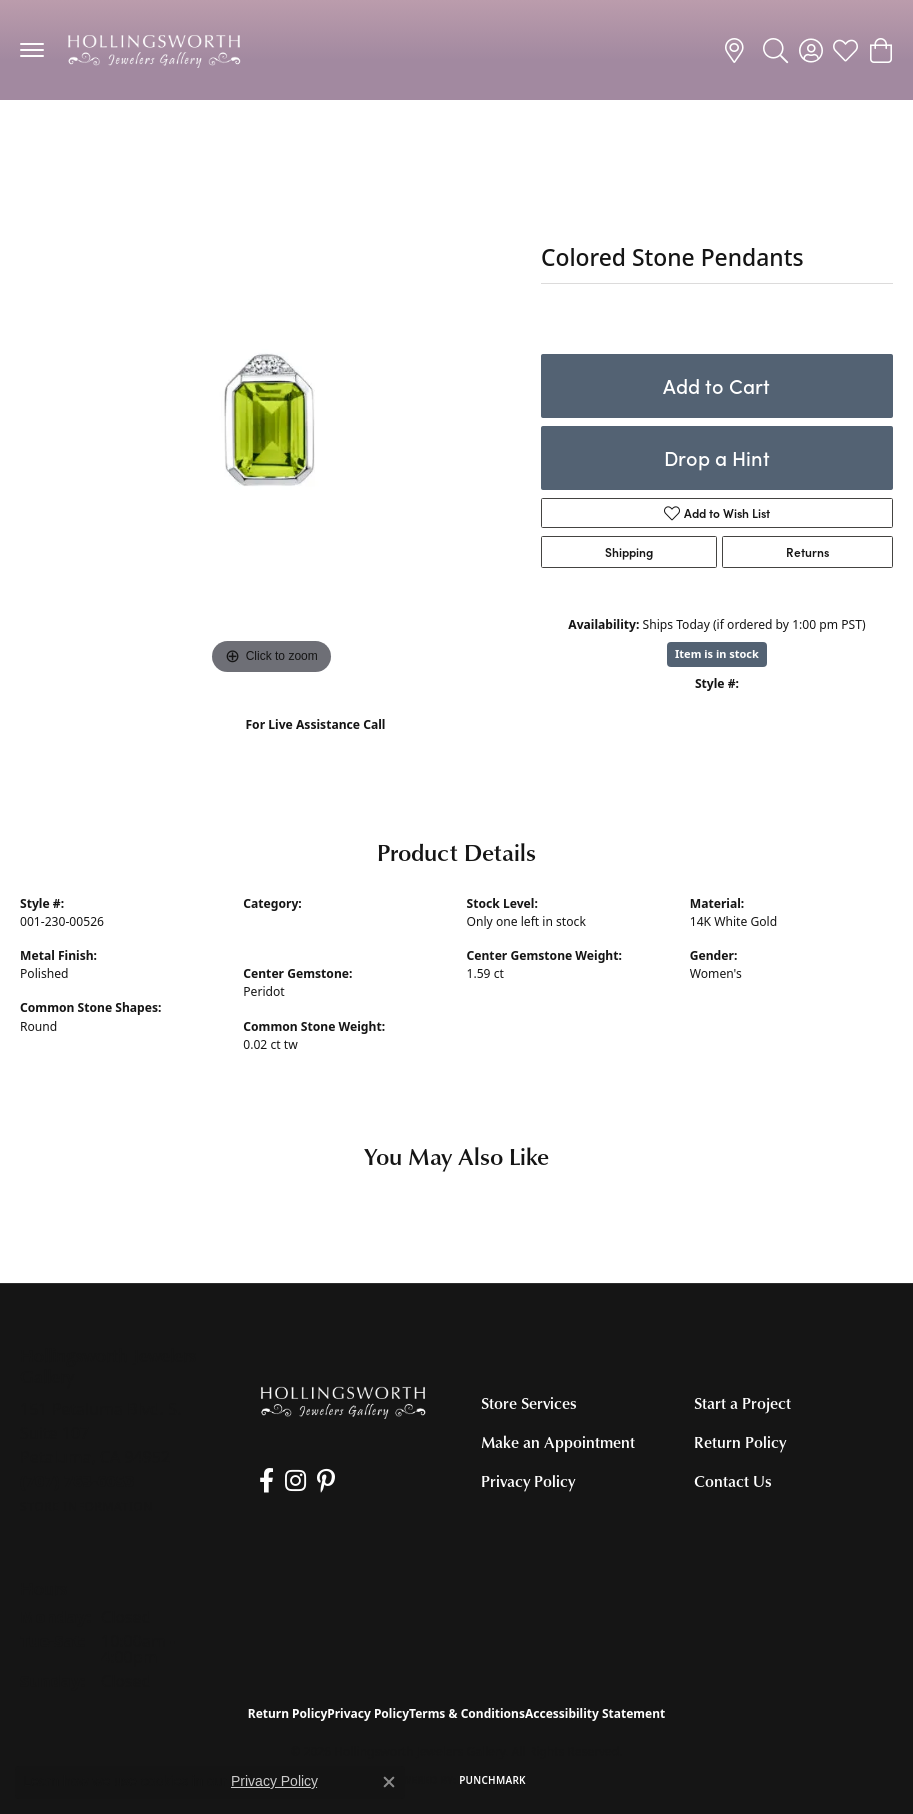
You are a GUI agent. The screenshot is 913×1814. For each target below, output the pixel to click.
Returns (807, 552)
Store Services (529, 1403)
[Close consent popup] (389, 1782)
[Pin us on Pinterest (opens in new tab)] (322, 1481)
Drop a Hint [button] (717, 457)
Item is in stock (717, 653)
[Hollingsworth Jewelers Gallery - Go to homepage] (343, 1401)
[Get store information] (86, 1506)
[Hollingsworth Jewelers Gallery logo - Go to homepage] (154, 50)
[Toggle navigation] (32, 50)
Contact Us (733, 1481)
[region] (270, 429)
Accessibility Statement (595, 1713)
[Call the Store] (77, 1481)
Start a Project (742, 1403)
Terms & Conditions (467, 1713)
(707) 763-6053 (315, 745)
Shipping (629, 552)
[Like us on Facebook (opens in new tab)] (264, 1481)
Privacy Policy (528, 1481)
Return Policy (740, 1442)
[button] (775, 50)
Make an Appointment (558, 1442)
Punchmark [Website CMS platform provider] (492, 1780)
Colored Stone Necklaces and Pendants (151, 139)
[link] (737, 50)
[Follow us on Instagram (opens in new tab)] (292, 1481)
